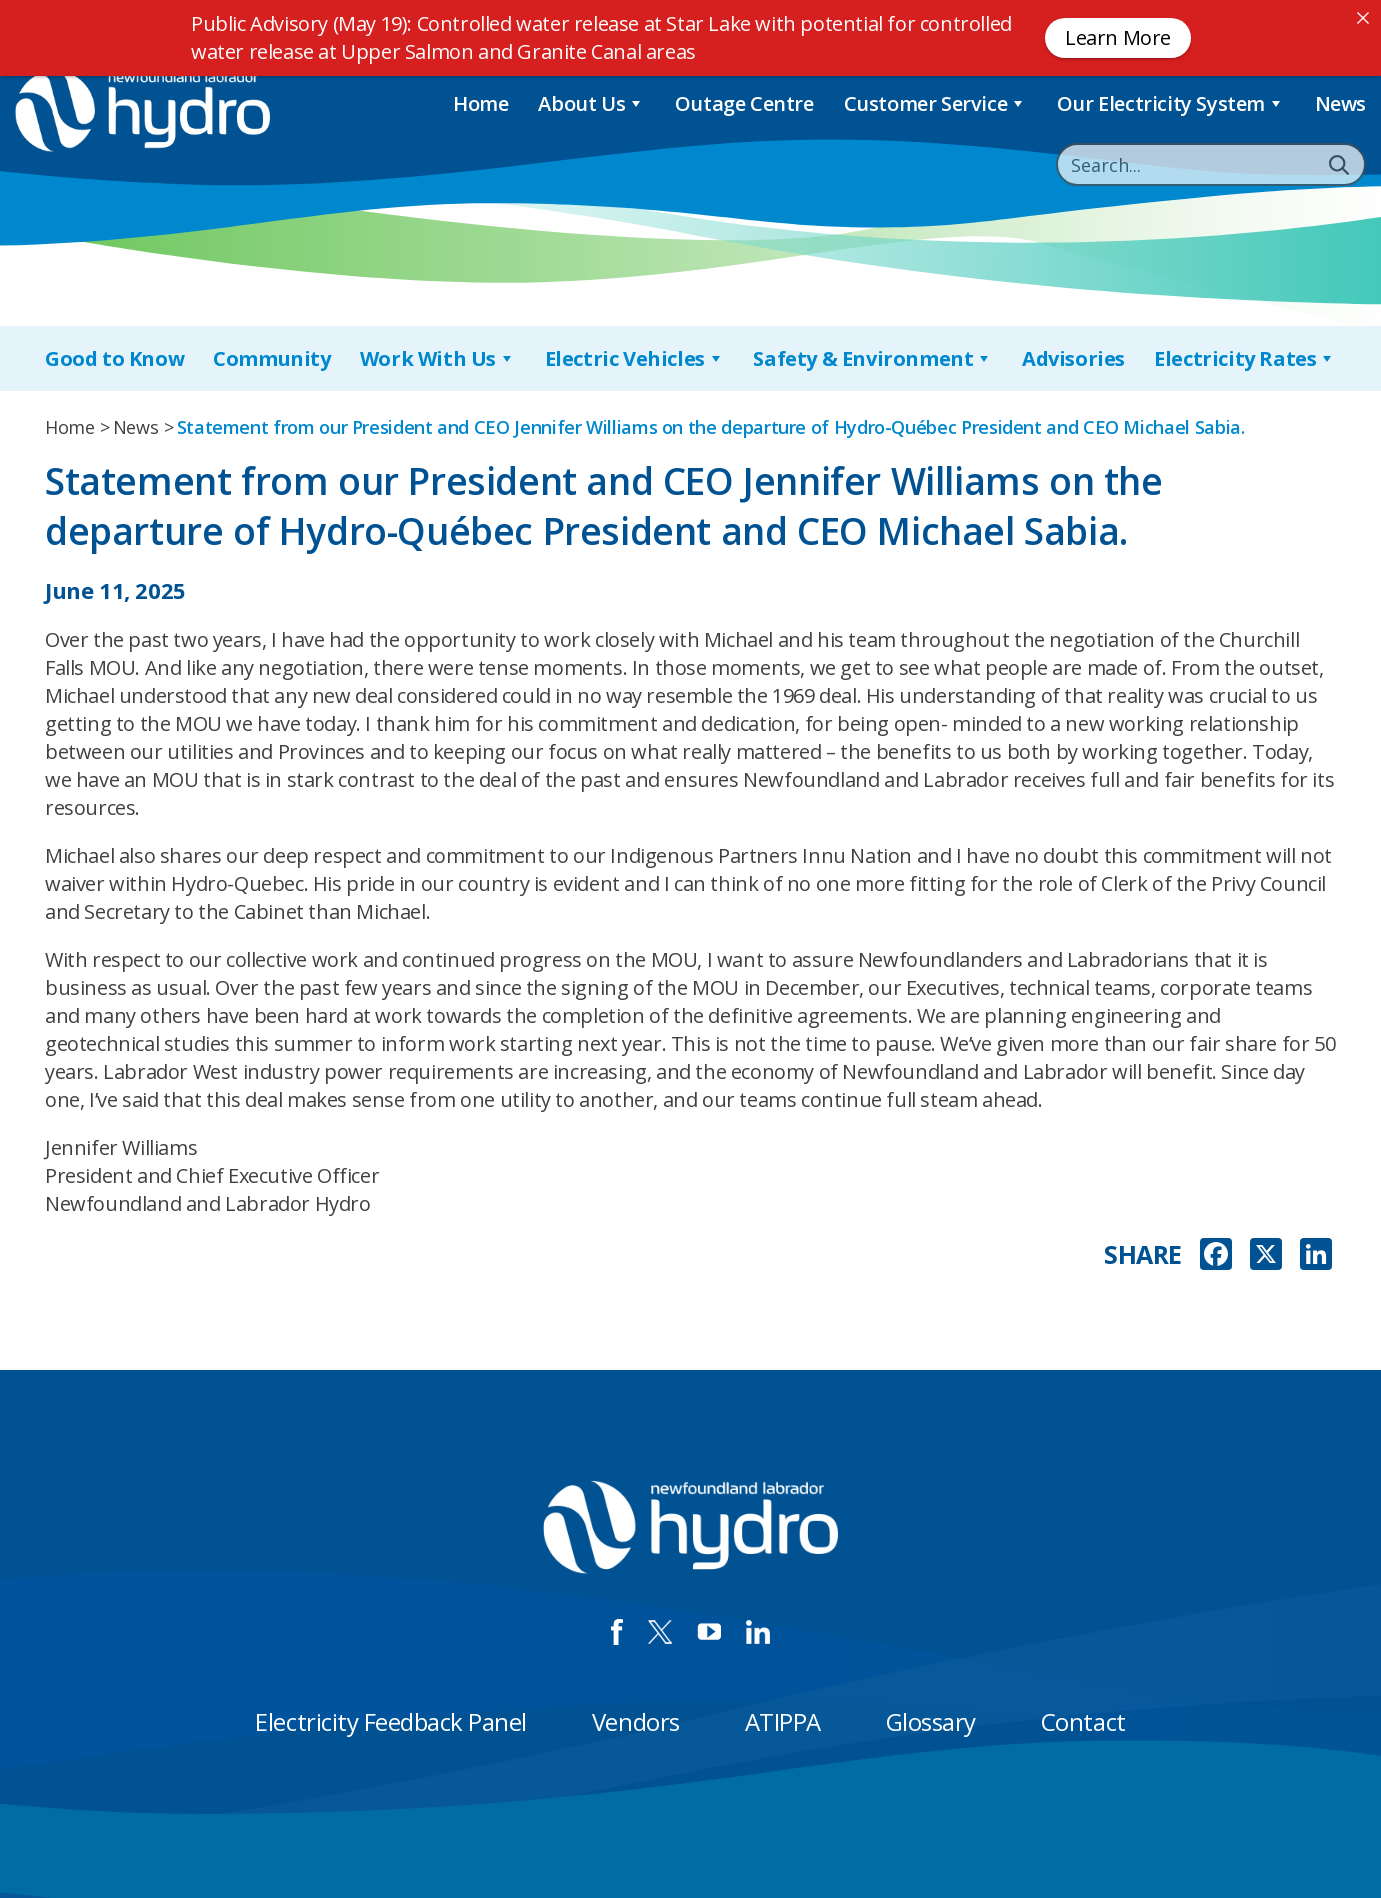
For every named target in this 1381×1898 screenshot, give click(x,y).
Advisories (1073, 358)
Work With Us (438, 358)
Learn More (1118, 37)
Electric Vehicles (635, 358)
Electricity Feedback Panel (391, 1721)
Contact (1083, 1721)
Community (271, 358)
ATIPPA (783, 1721)
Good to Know (114, 358)
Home (480, 103)
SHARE (1143, 1254)
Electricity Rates (1245, 358)
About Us (591, 103)
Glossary (931, 1721)
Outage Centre (744, 103)
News (1340, 103)
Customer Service (935, 103)
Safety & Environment (873, 358)
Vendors (636, 1721)
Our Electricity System (1171, 103)
